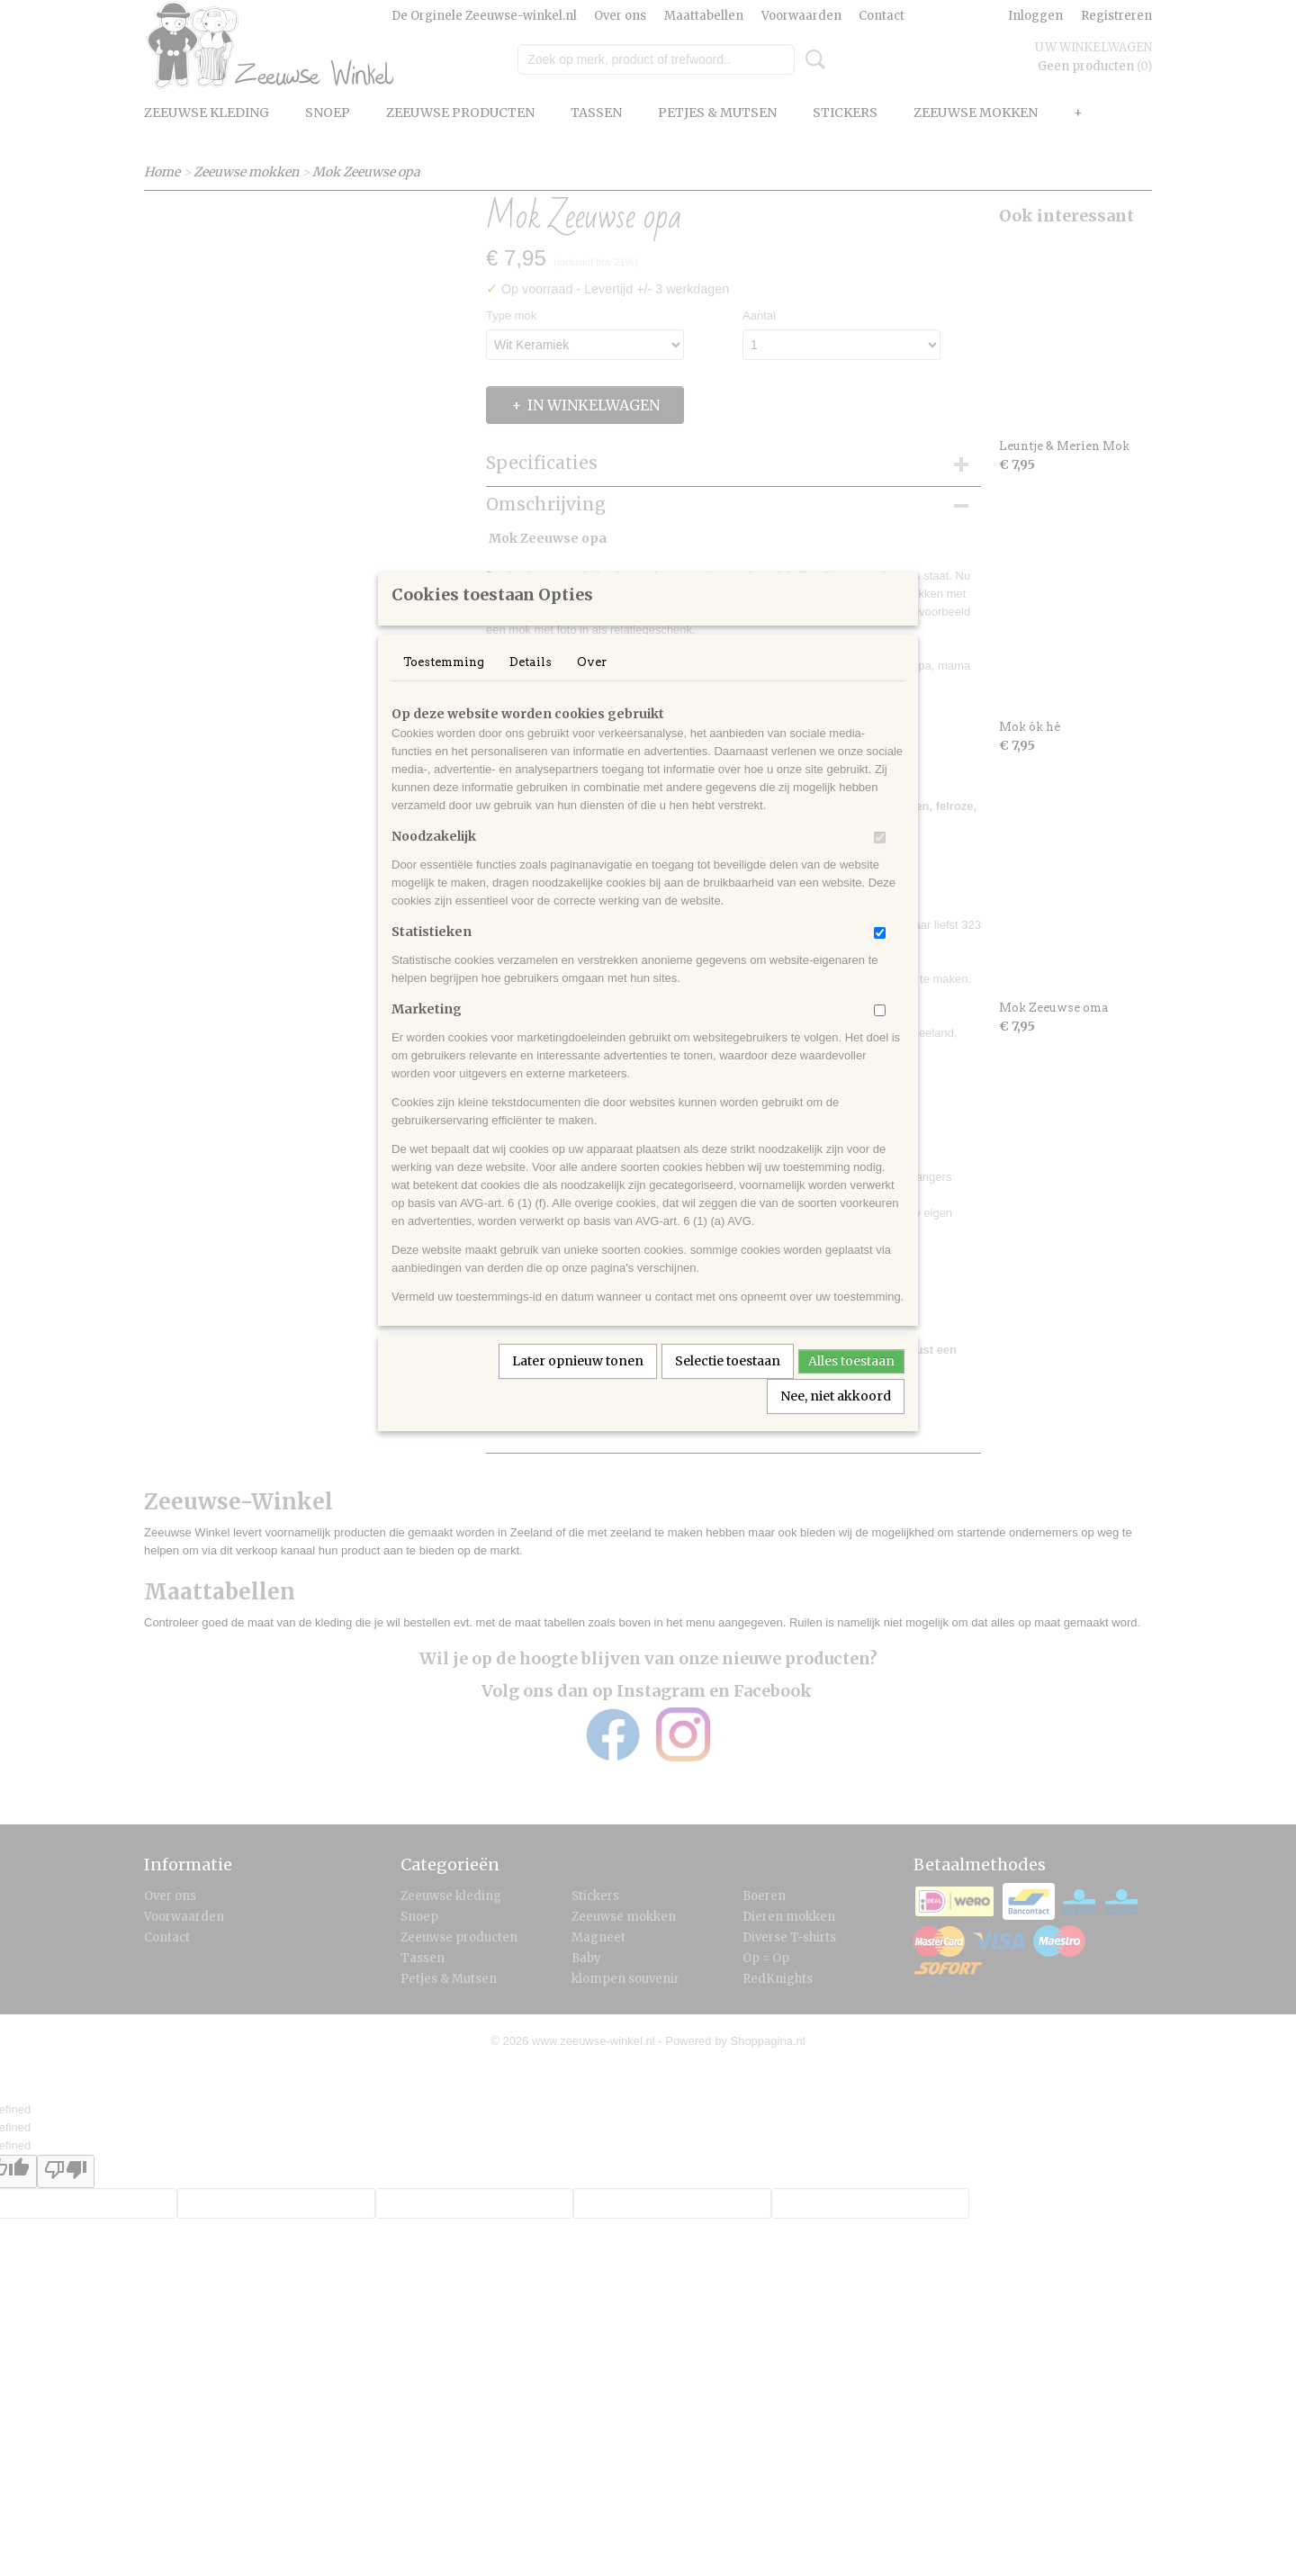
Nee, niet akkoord (835, 1419)
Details (530, 685)
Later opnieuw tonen (578, 1384)
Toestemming (443, 685)
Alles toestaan (851, 1384)
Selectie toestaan (727, 1384)
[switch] (880, 861)
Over (592, 685)
